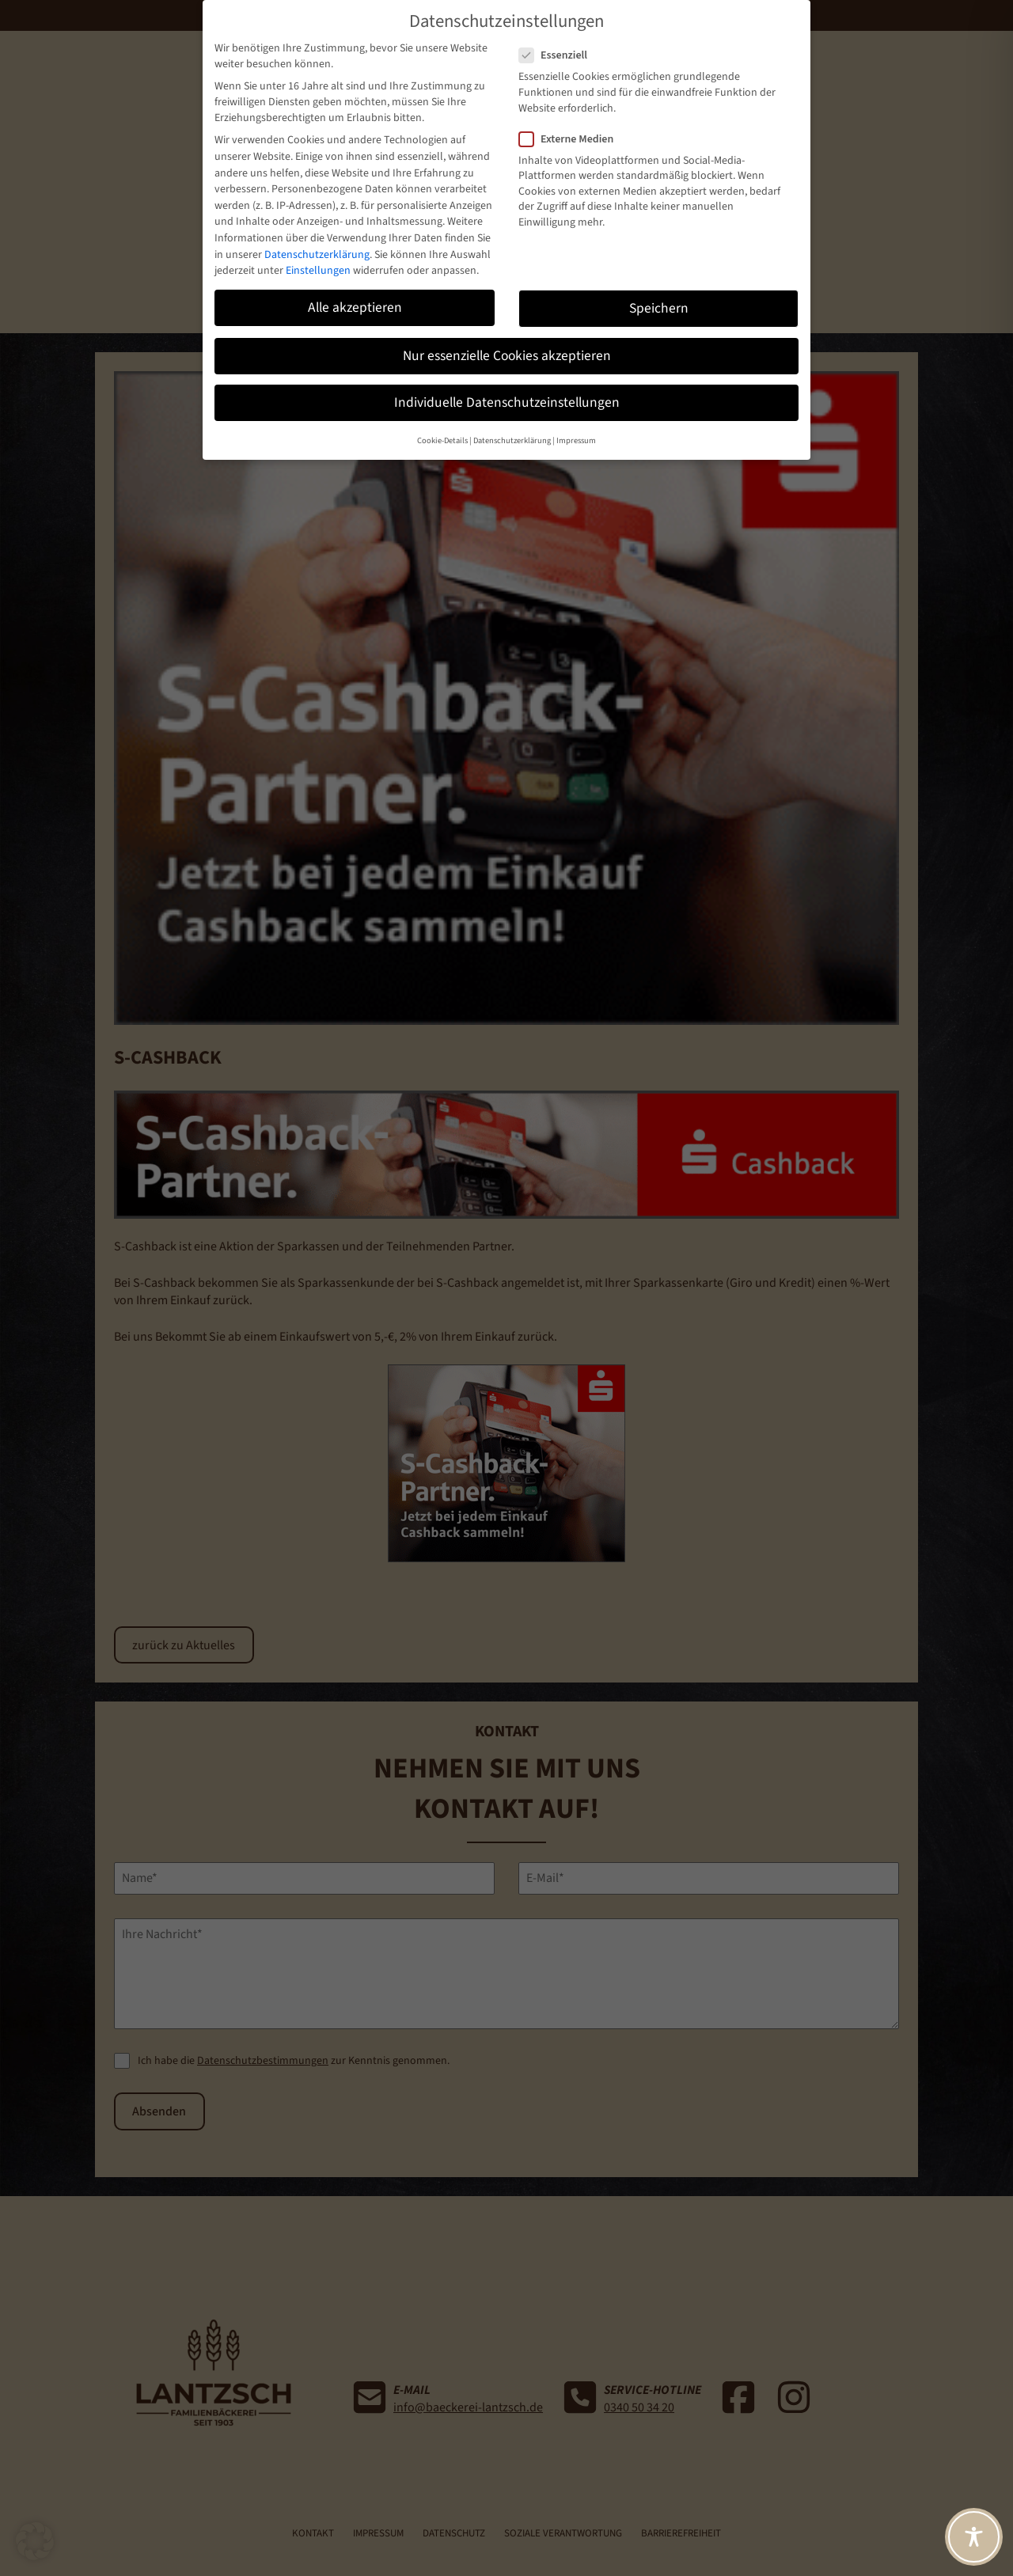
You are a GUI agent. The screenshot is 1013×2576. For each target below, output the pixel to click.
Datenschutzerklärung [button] (512, 440)
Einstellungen (318, 271)
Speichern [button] (659, 308)
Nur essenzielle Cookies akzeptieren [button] (507, 356)
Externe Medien (572, 139)
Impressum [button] (576, 440)
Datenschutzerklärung (317, 255)
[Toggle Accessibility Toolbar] (974, 2537)
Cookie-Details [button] (442, 440)
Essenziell (559, 55)
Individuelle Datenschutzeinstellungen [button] (507, 402)
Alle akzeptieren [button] (355, 307)
